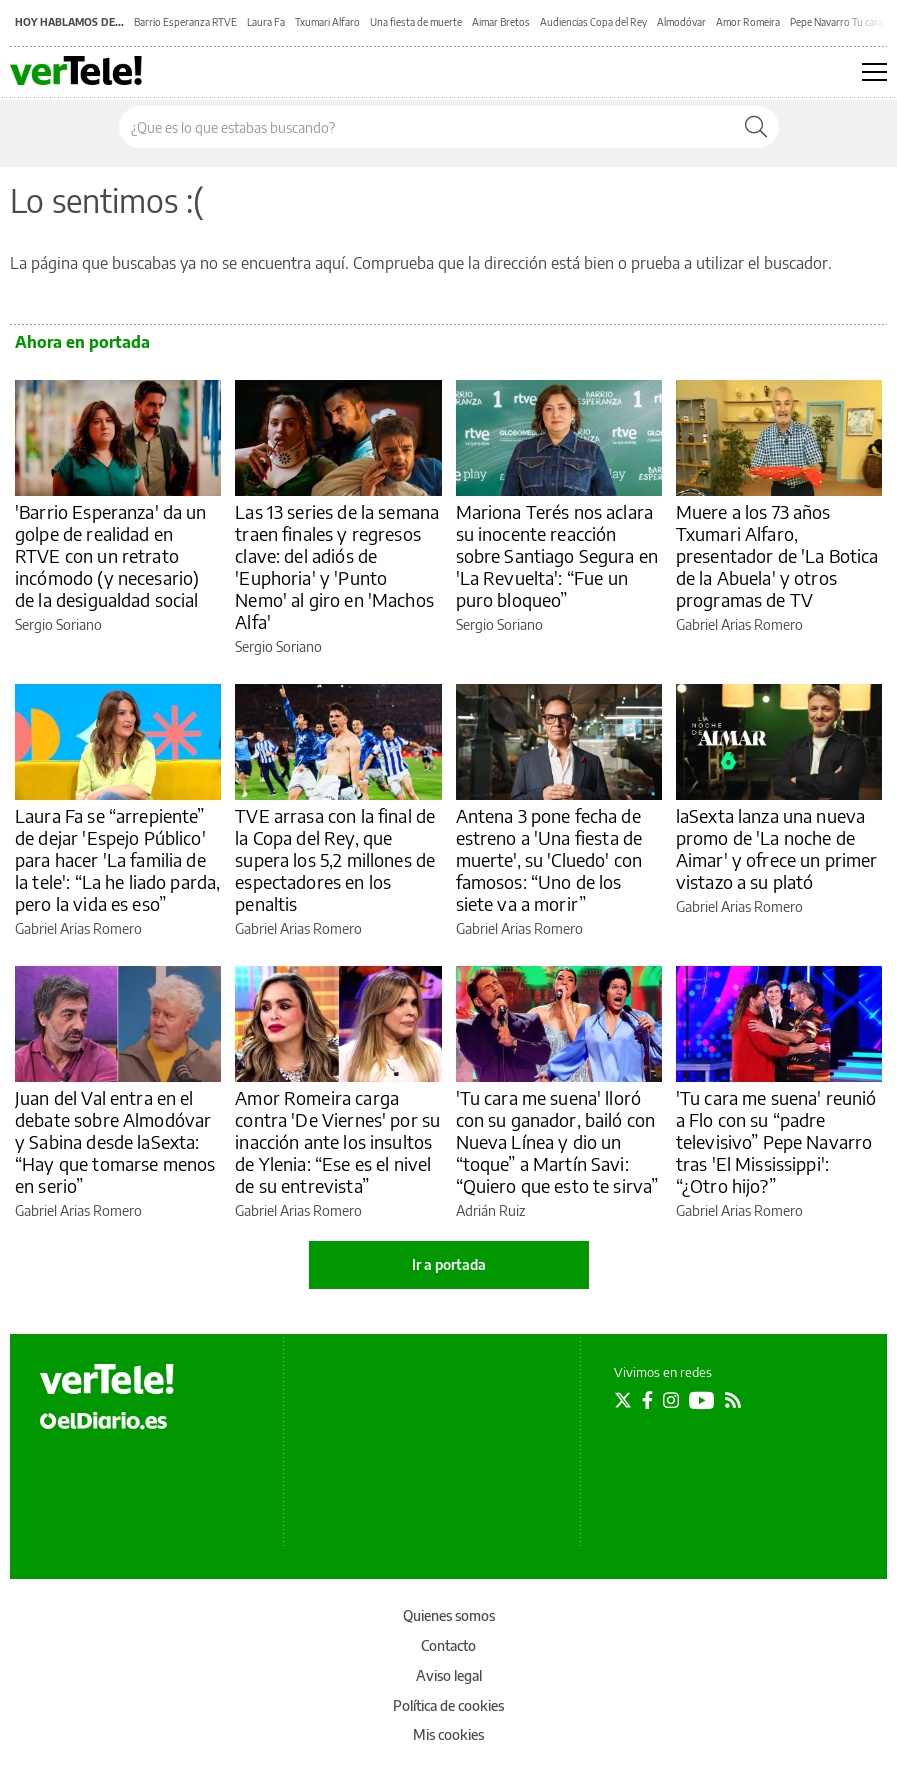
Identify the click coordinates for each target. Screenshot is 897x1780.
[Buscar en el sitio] (426, 127)
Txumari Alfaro (327, 22)
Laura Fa (266, 22)
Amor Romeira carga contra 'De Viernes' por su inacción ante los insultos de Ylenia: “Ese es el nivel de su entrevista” (337, 1141)
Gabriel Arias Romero (739, 624)
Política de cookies (448, 1705)
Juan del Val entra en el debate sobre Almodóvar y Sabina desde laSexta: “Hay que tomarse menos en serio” (115, 1141)
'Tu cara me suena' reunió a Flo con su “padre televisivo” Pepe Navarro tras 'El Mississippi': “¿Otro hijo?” (776, 1141)
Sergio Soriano (58, 624)
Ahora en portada (82, 342)
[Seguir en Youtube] (702, 1400)
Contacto (448, 1645)
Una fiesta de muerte (416, 22)
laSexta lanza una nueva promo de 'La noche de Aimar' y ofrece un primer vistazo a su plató (777, 848)
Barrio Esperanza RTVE (185, 22)
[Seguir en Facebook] (647, 1400)
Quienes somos (449, 1615)
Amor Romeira (748, 22)
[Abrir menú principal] (874, 72)
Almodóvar (681, 22)
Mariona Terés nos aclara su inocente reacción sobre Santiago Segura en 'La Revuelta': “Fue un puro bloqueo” (557, 555)
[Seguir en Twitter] (623, 1400)
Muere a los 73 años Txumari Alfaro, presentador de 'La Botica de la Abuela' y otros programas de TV (777, 555)
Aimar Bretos (501, 22)
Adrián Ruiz (490, 1210)
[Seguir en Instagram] (671, 1400)
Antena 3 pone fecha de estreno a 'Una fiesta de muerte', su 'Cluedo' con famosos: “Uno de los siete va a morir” (549, 859)
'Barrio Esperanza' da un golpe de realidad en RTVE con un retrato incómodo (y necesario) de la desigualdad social (111, 555)
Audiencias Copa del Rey (593, 22)
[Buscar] (756, 127)
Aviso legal (449, 1675)
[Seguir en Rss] (733, 1400)
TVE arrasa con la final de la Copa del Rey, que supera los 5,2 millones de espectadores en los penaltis (335, 859)
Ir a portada (449, 1264)
